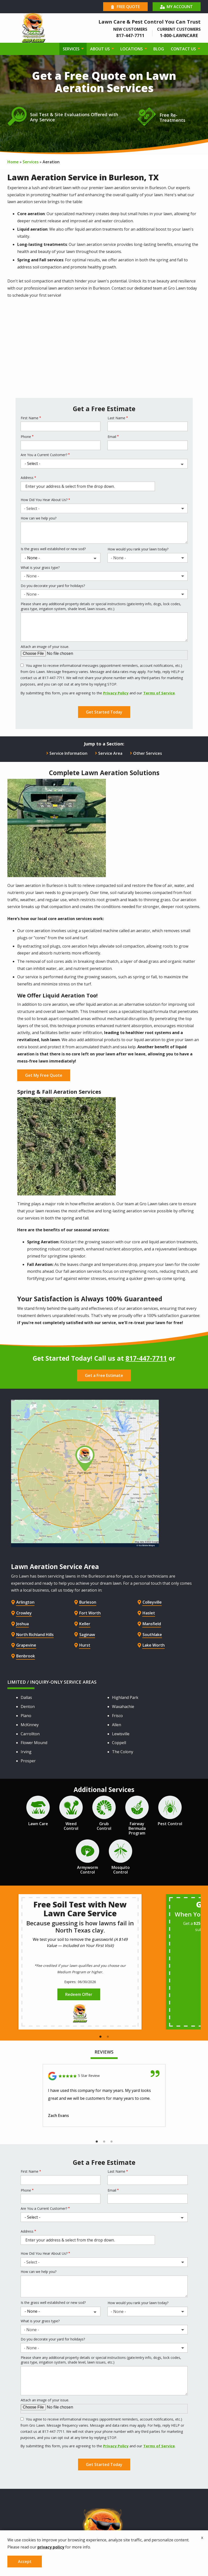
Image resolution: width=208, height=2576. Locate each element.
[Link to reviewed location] (104, 2076)
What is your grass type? (40, 567)
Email (112, 436)
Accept (25, 2561)
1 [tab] (100, 2036)
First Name (29, 418)
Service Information (68, 753)
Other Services (147, 753)
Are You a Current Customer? (44, 454)
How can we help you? (38, 518)
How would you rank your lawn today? (138, 549)
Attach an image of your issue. (45, 646)
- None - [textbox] (118, 557)
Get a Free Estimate (104, 1375)
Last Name (116, 418)
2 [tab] (107, 2036)
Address (27, 477)
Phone (26, 436)
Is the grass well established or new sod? (53, 548)
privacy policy (50, 2547)
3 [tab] (111, 2141)
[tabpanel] (80, 1962)
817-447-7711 (146, 1358)
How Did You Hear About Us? (44, 499)
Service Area (110, 753)
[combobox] (104, 508)
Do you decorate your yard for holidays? (53, 585)
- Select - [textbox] (32, 508)
